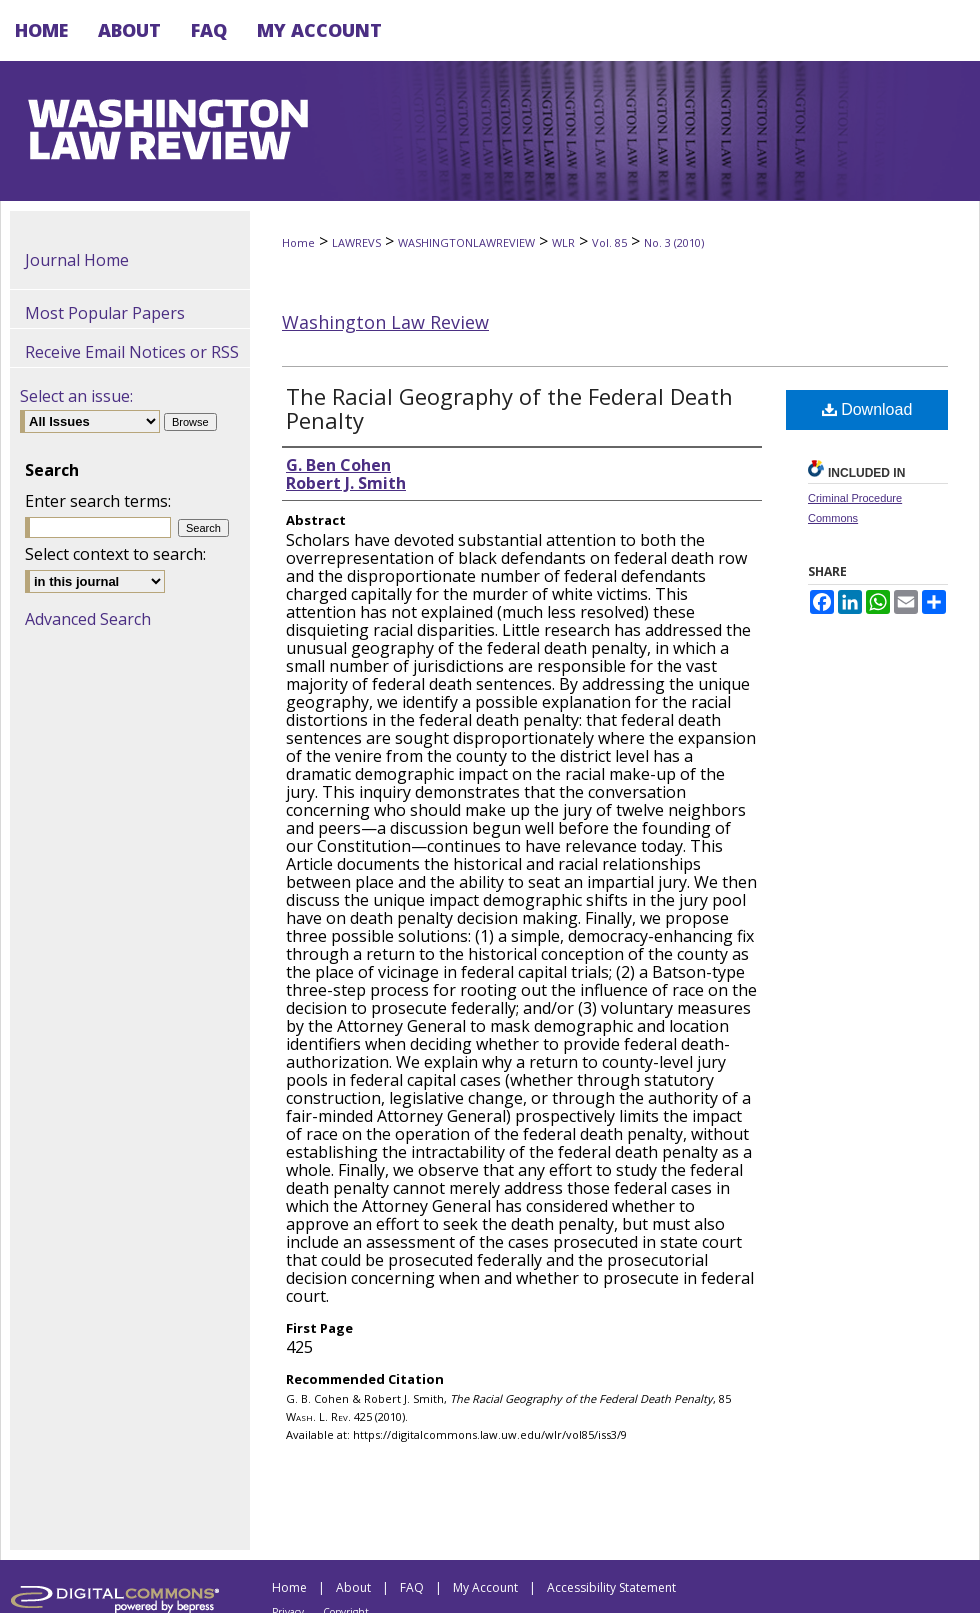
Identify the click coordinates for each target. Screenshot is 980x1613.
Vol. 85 (609, 242)
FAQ (412, 1587)
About (353, 1587)
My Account (485, 1587)
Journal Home (77, 260)
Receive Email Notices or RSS (132, 352)
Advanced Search (88, 619)
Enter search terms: (98, 501)
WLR (563, 242)
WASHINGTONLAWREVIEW (466, 242)
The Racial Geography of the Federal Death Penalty (509, 408)
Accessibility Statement (611, 1587)
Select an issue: (76, 396)
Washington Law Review (385, 322)
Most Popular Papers (105, 313)
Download (867, 409)
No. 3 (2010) (674, 242)
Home (298, 242)
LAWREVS (356, 242)
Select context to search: (115, 554)
